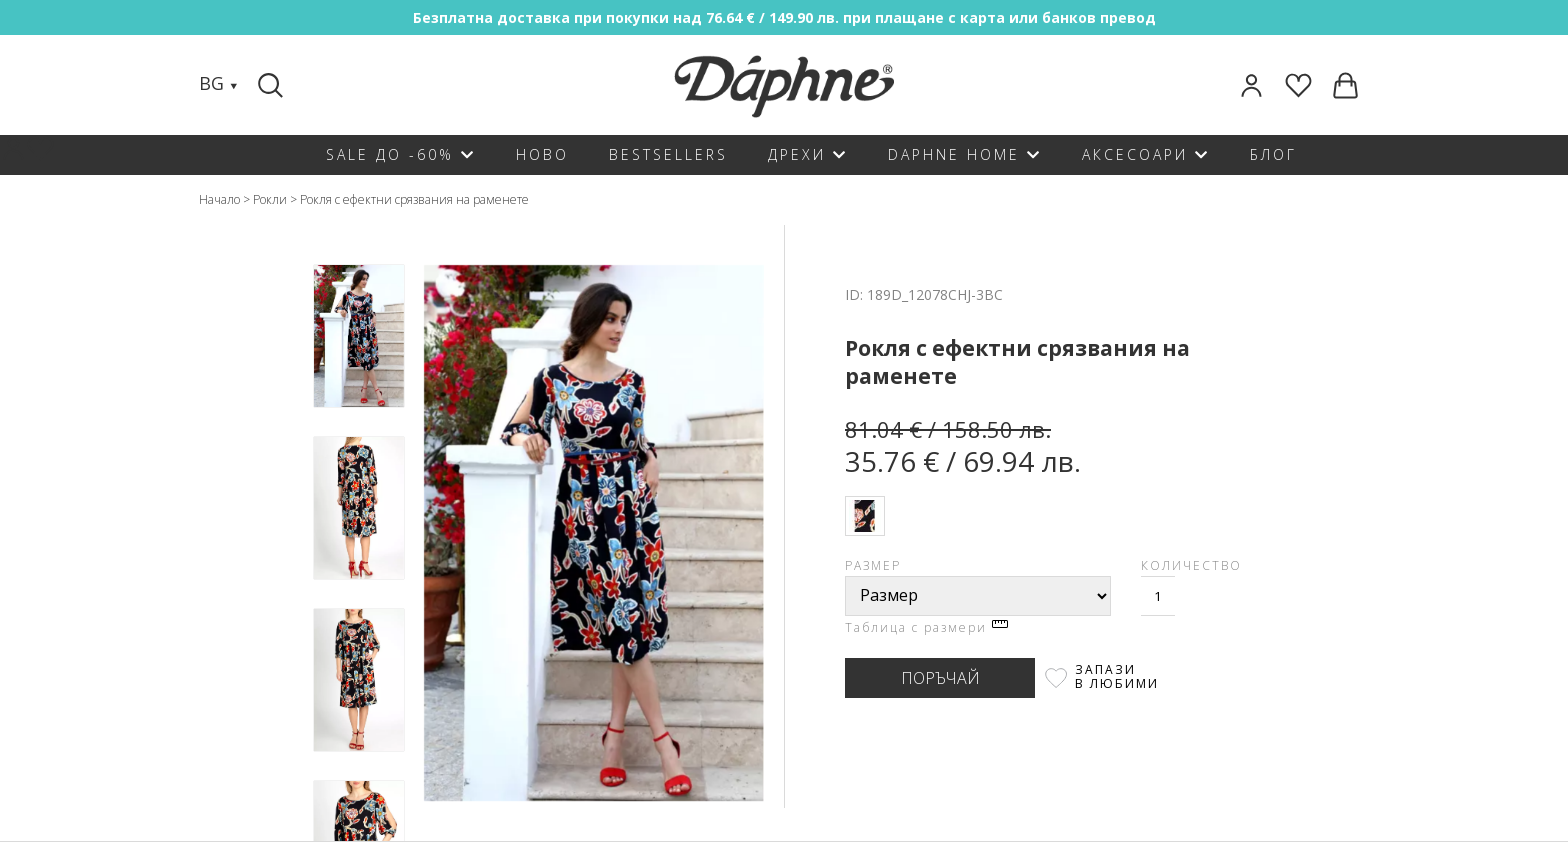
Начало (219, 199)
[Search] (273, 85)
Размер (873, 565)
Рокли (270, 199)
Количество (1191, 565)
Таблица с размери (926, 627)
